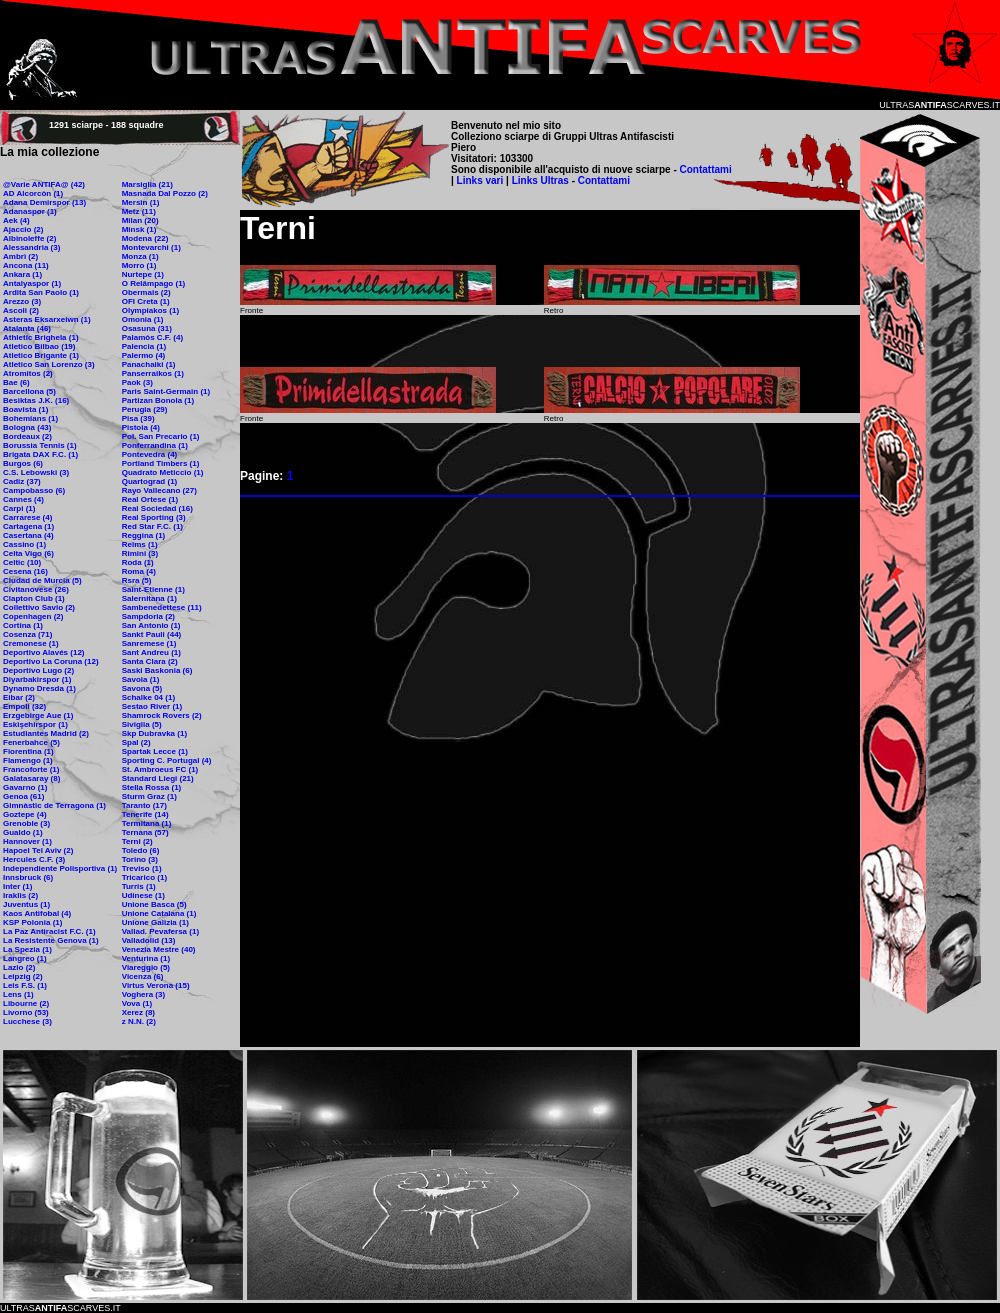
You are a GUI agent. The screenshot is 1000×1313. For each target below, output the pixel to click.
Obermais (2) (146, 292)
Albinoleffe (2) (29, 238)
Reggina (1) (144, 535)
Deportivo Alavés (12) (44, 652)
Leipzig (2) (23, 976)
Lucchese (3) (27, 1021)
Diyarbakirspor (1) (37, 679)
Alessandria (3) (31, 247)
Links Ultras (539, 180)
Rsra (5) (137, 580)
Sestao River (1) (152, 706)
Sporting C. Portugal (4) (167, 760)
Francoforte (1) (31, 769)
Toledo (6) (141, 850)
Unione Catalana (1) (159, 913)
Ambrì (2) (20, 256)
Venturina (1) (146, 958)
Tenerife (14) (145, 814)
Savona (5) (142, 688)
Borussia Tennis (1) (40, 445)
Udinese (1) (143, 895)
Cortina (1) (23, 625)
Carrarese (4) (27, 517)
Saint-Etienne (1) (153, 589)
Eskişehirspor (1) (35, 724)
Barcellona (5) (29, 391)
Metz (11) (139, 211)
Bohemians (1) (30, 418)
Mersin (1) (141, 202)
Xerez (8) (138, 1012)
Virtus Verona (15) (156, 985)
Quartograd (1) (150, 481)
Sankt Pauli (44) (152, 634)
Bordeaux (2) (27, 436)
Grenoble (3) (26, 823)
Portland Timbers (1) (161, 463)
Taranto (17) (144, 805)
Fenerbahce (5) (31, 742)
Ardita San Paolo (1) (41, 292)
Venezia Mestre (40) (159, 949)
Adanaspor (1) (30, 211)
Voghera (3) (143, 994)
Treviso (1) (142, 868)
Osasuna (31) (147, 328)
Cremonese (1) (31, 643)
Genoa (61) (23, 796)
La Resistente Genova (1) (51, 940)
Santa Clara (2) (150, 661)
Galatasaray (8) (31, 778)
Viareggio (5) (146, 967)
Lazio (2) (19, 967)
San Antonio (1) (151, 625)
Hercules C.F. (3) (34, 859)
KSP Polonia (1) (32, 922)
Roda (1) (138, 562)
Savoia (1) (141, 679)
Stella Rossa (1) (152, 787)
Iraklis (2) (20, 895)
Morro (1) (139, 265)
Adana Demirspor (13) (44, 202)
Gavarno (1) (25, 787)
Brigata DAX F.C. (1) (40, 454)
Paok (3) (137, 382)
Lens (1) (18, 994)
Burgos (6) (23, 463)
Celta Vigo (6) (28, 553)
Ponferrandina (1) (155, 445)
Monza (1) (140, 256)
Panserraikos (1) (153, 373)
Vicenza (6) (143, 976)
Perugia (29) (145, 409)
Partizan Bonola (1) (158, 400)
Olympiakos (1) (150, 310)
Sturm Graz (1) (149, 796)
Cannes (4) (23, 499)
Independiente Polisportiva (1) (60, 868)
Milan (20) (140, 220)
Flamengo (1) (28, 760)
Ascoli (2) (21, 310)
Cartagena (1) (28, 526)
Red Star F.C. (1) (152, 526)
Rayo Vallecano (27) (159, 490)
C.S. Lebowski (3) (36, 472)
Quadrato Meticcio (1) (163, 472)
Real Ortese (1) (150, 499)
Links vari (481, 180)
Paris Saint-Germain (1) (166, 391)
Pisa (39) (138, 418)
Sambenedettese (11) (162, 607)
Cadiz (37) (22, 481)
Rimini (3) (140, 553)
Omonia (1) (143, 319)
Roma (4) (139, 571)
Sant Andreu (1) (151, 652)
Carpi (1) (19, 508)
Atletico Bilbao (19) (39, 346)
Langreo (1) (25, 958)
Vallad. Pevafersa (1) (160, 931)
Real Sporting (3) (154, 517)
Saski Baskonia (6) (157, 670)
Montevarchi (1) (151, 247)
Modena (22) (145, 238)
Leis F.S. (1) (25, 985)
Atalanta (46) (27, 328)
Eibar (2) (19, 697)
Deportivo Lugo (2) (38, 670)
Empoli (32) (24, 706)
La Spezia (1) (27, 949)
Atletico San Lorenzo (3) (49, 364)
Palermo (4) (144, 355)
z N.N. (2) (139, 1021)
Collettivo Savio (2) (39, 607)
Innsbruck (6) (28, 877)
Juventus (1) (26, 904)
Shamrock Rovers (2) (162, 715)
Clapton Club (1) (34, 598)
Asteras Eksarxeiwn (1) (47, 319)
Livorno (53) (26, 1012)
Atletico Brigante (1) (41, 355)
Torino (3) (140, 859)
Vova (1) (137, 1003)
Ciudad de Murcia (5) (42, 580)
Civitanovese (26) (36, 589)
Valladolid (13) (149, 940)
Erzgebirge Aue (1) (38, 715)
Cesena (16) (25, 571)
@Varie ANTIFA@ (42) (44, 184)
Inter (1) (17, 886)
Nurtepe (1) (143, 274)
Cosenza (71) (27, 634)
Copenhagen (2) (33, 616)
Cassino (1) (24, 544)
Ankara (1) (22, 274)
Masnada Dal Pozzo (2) (165, 193)
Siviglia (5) (142, 724)
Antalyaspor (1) (32, 283)
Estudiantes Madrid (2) (46, 733)
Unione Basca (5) (154, 904)
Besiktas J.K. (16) (36, 400)
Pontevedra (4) (150, 454)
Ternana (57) (145, 832)
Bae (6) (16, 382)
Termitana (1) (147, 823)
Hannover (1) (27, 841)
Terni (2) (137, 841)
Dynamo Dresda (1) (39, 688)
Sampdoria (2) (148, 616)
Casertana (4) (28, 535)
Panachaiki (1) (149, 364)
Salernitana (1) (149, 598)
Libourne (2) (26, 1003)
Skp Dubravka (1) (154, 733)
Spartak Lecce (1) (155, 751)
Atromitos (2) (28, 373)
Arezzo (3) (22, 301)
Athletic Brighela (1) (41, 337)
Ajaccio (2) (23, 229)
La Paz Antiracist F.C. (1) (49, 931)
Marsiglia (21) (147, 184)
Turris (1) (139, 886)
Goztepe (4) (25, 814)
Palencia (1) (144, 346)
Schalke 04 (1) (148, 697)
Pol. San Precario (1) (161, 436)
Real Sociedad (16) (157, 508)
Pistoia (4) (141, 427)
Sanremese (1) (149, 643)
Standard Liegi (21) (158, 778)
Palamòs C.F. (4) (152, 337)
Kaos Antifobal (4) (37, 913)
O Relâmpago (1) (154, 283)
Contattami (706, 169)
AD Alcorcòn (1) (33, 193)
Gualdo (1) (23, 832)
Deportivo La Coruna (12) (51, 661)
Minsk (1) (139, 229)
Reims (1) (140, 544)
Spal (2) (136, 742)
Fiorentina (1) (28, 751)
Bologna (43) (27, 427)
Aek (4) (16, 220)
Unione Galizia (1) (155, 922)
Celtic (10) (22, 562)
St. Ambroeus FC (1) (160, 769)
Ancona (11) (26, 265)
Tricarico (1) (144, 877)
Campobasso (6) (34, 490)
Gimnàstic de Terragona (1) (54, 805)
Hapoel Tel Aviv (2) (38, 850)
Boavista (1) (25, 409)
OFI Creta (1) (146, 301)
